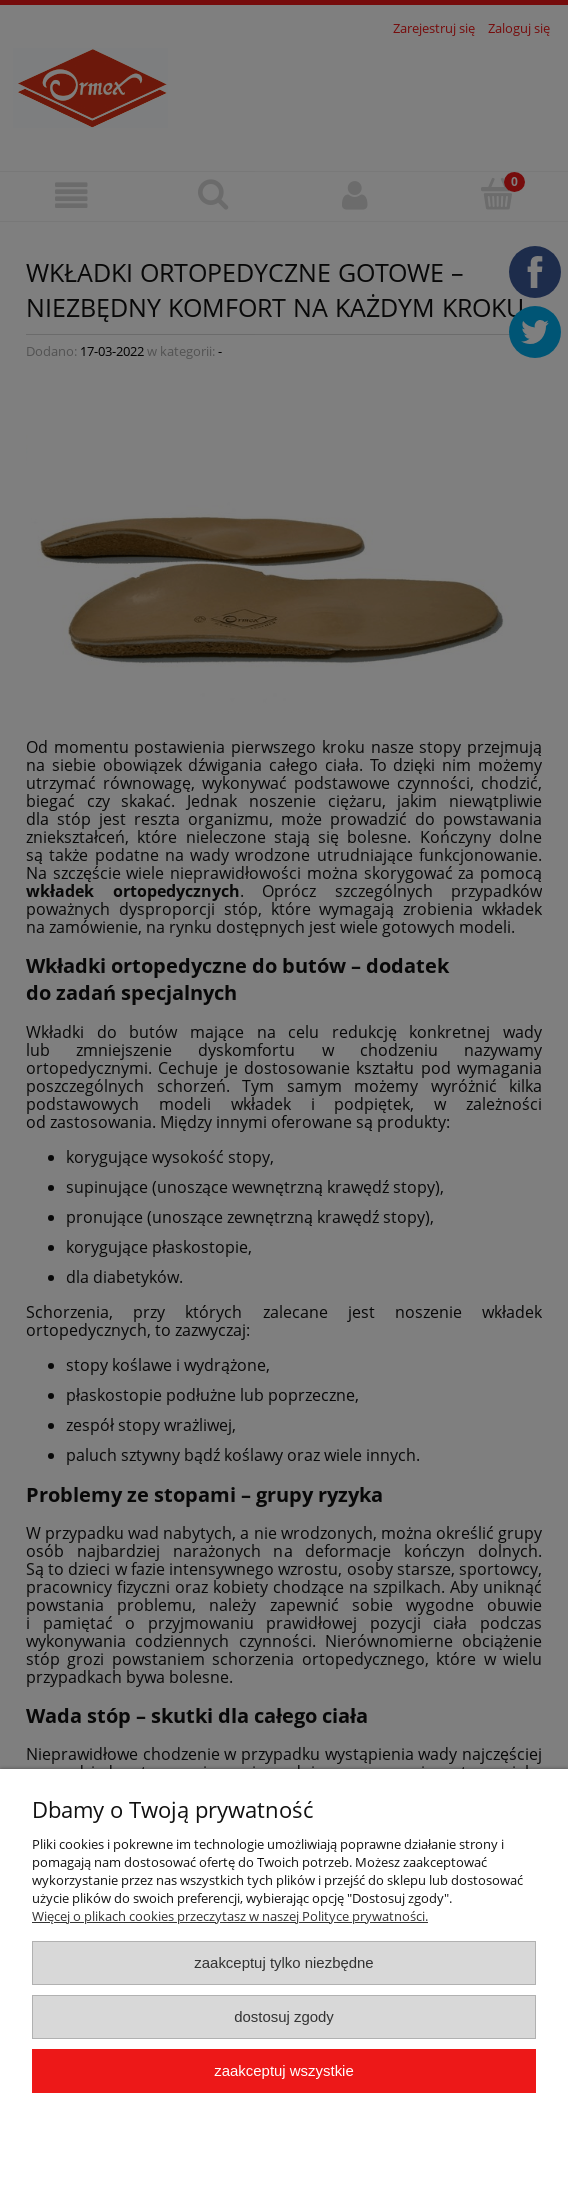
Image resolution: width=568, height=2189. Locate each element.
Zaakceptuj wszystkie (283, 2070)
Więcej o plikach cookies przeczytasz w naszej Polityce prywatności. (230, 1916)
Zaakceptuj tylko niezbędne (283, 1962)
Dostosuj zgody (284, 2016)
